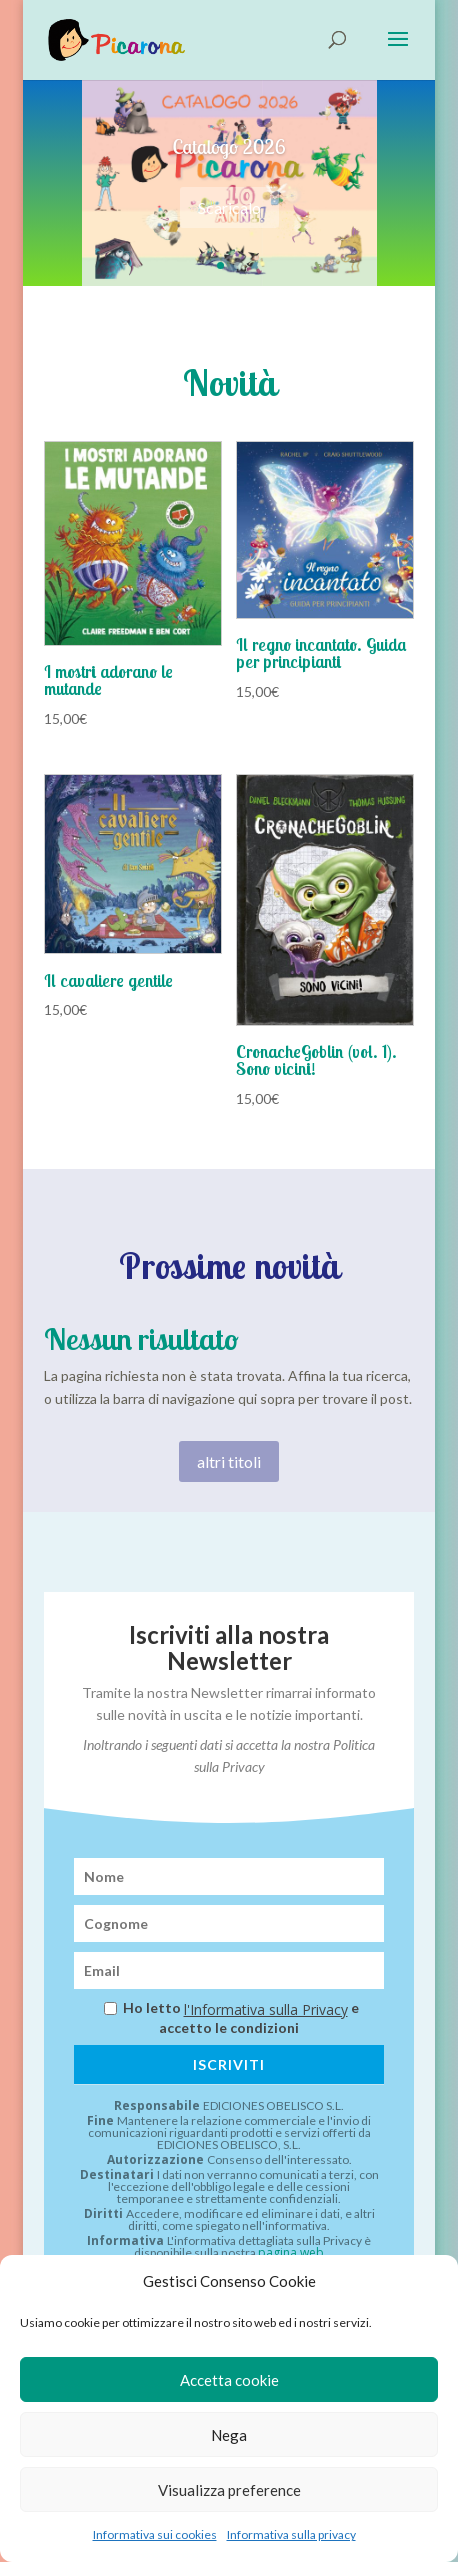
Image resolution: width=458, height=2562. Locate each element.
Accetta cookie (229, 2380)
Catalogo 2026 (228, 147)
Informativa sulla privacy (291, 2534)
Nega (229, 2435)
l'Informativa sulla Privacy (266, 2010)
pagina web (291, 2252)
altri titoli (229, 1461)
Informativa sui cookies (155, 2534)
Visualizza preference (229, 2490)
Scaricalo (229, 208)
